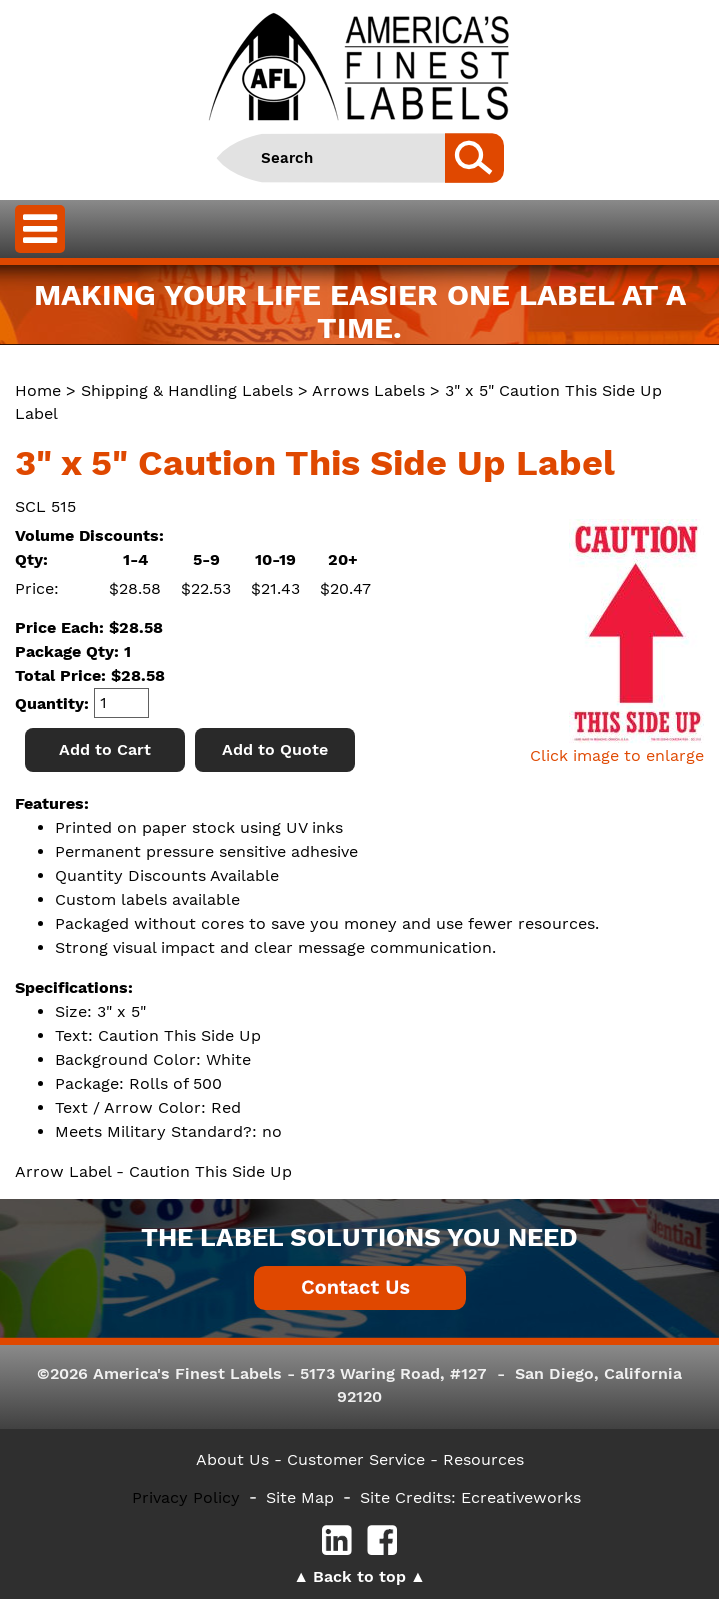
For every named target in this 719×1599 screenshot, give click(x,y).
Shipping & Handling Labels (187, 390)
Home (38, 390)
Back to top (359, 1576)
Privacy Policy (186, 1497)
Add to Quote (275, 749)
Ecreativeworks (521, 1497)
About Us (232, 1459)
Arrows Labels (368, 390)
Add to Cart (105, 749)
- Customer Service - (356, 1459)
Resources (483, 1459)
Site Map (300, 1497)
